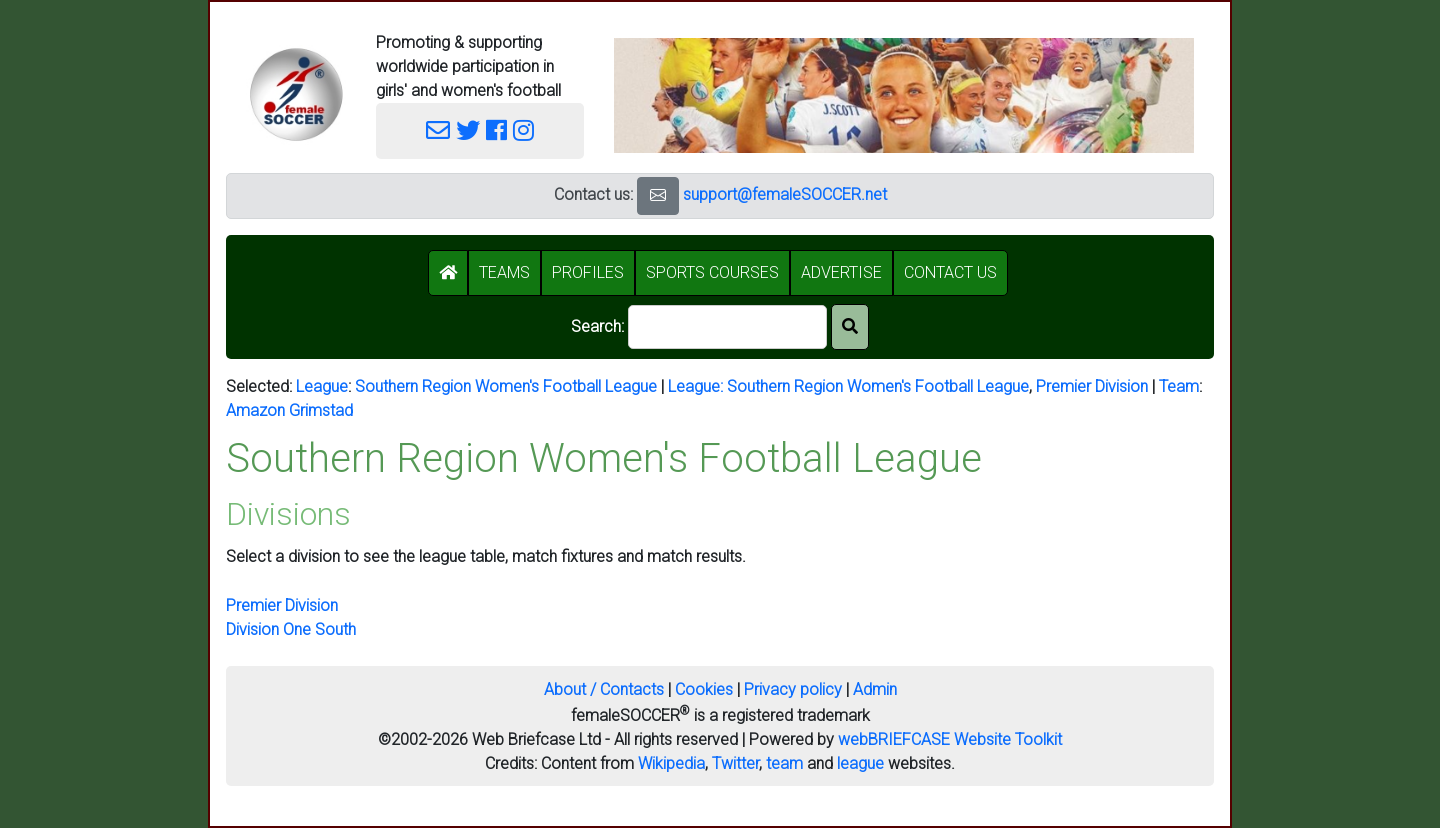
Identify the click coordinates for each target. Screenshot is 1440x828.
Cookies (704, 689)
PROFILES (588, 272)
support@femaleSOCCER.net (785, 194)
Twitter (735, 763)
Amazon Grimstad (289, 410)
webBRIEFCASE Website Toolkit (950, 739)
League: (697, 386)
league (860, 763)
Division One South (291, 629)
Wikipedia (671, 763)
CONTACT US (950, 272)
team (784, 763)
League (322, 386)
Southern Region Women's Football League (506, 386)
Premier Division (1092, 386)
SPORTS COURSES (712, 272)
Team (1179, 386)
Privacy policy (793, 689)
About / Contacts (604, 689)
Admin (875, 689)
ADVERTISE (841, 272)
